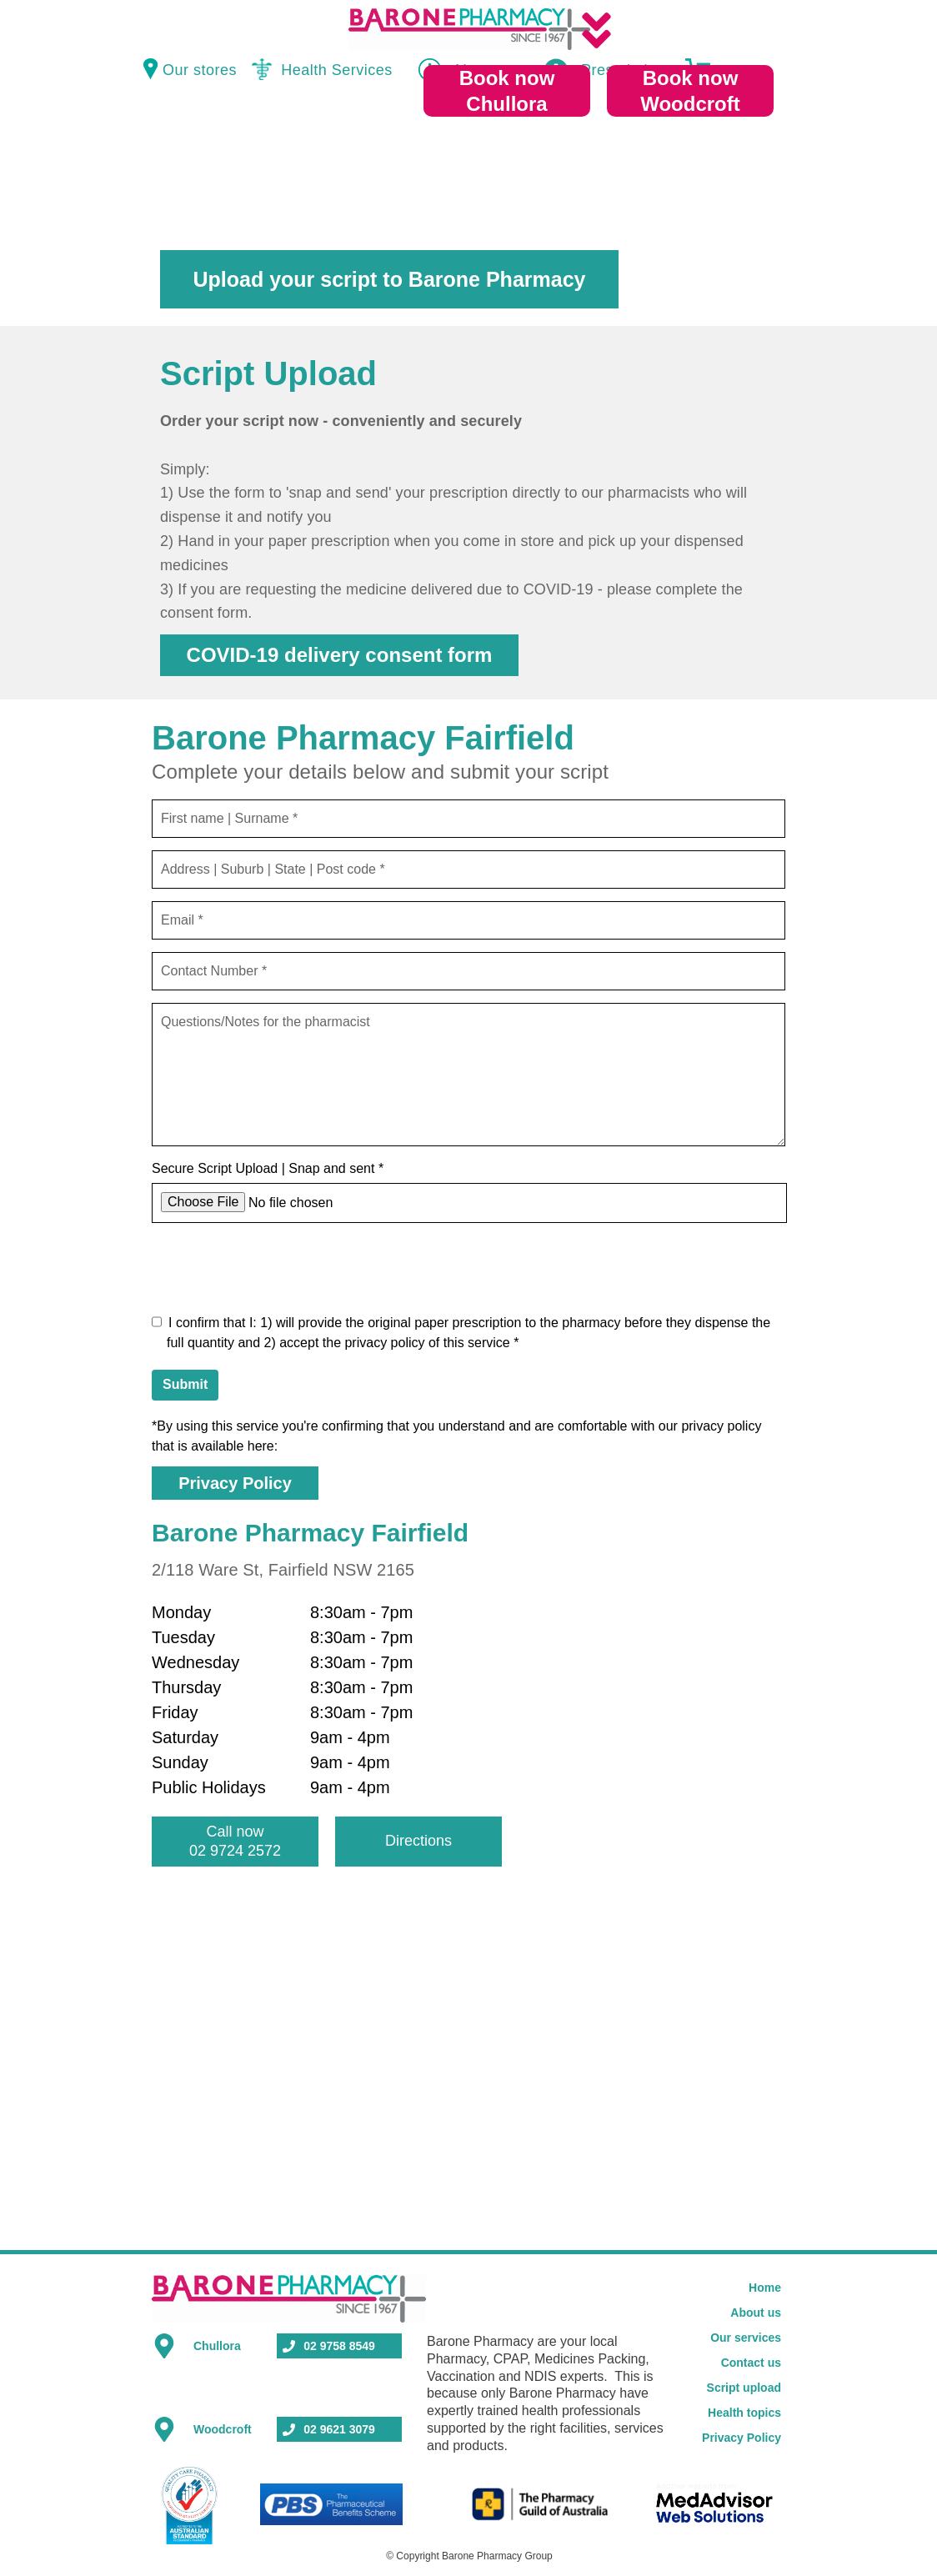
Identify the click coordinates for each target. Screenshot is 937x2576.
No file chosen (290, 1202)
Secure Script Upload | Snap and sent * (267, 1168)
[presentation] (278, 1268)
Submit (185, 1384)
